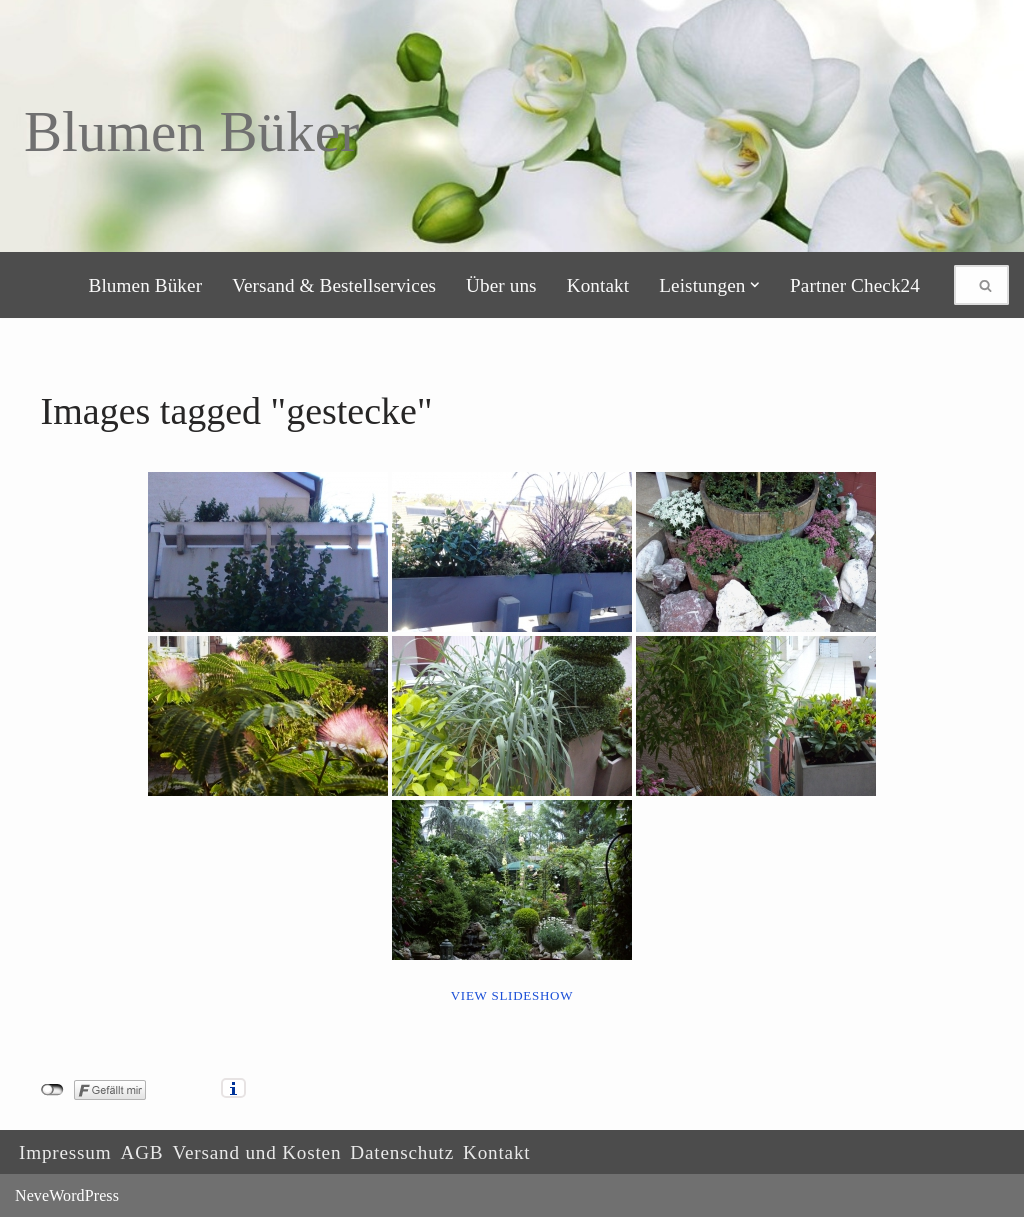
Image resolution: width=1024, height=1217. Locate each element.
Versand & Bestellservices (334, 285)
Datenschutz (402, 1152)
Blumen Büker (146, 285)
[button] (755, 285)
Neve (32, 1195)
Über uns (501, 285)
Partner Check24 (855, 285)
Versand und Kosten (256, 1152)
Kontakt (598, 285)
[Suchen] (959, 285)
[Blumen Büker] (191, 132)
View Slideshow (512, 995)
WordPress (84, 1195)
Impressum (65, 1152)
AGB (141, 1152)
